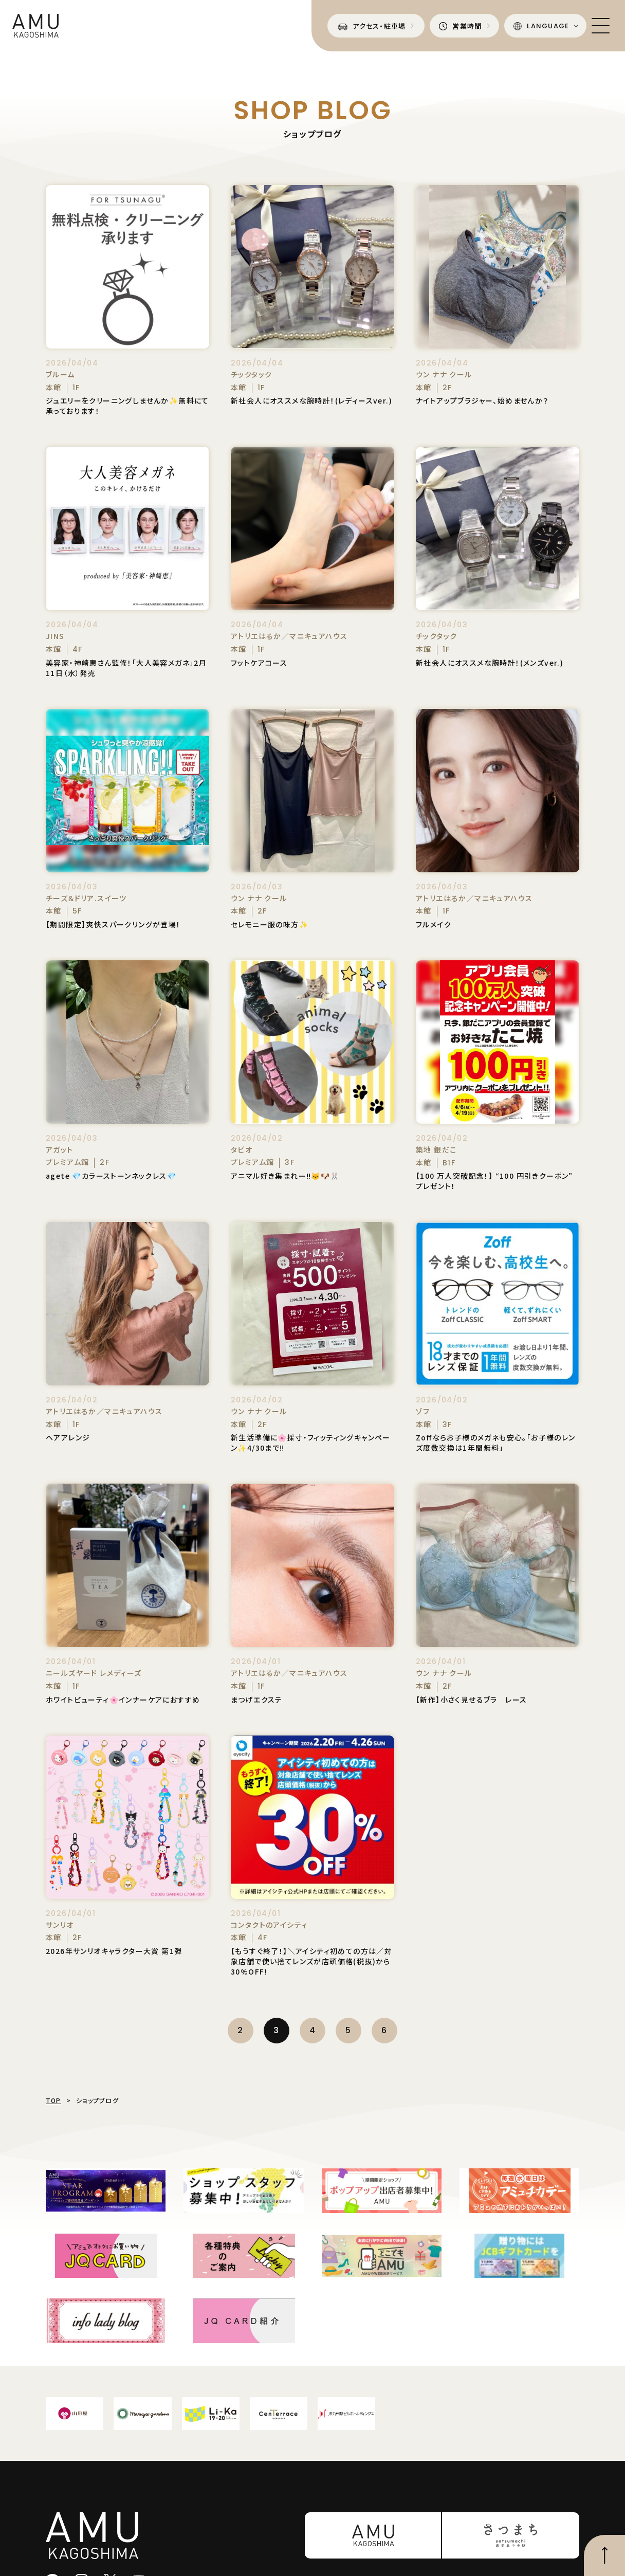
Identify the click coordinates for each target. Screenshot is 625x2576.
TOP (53, 2100)
